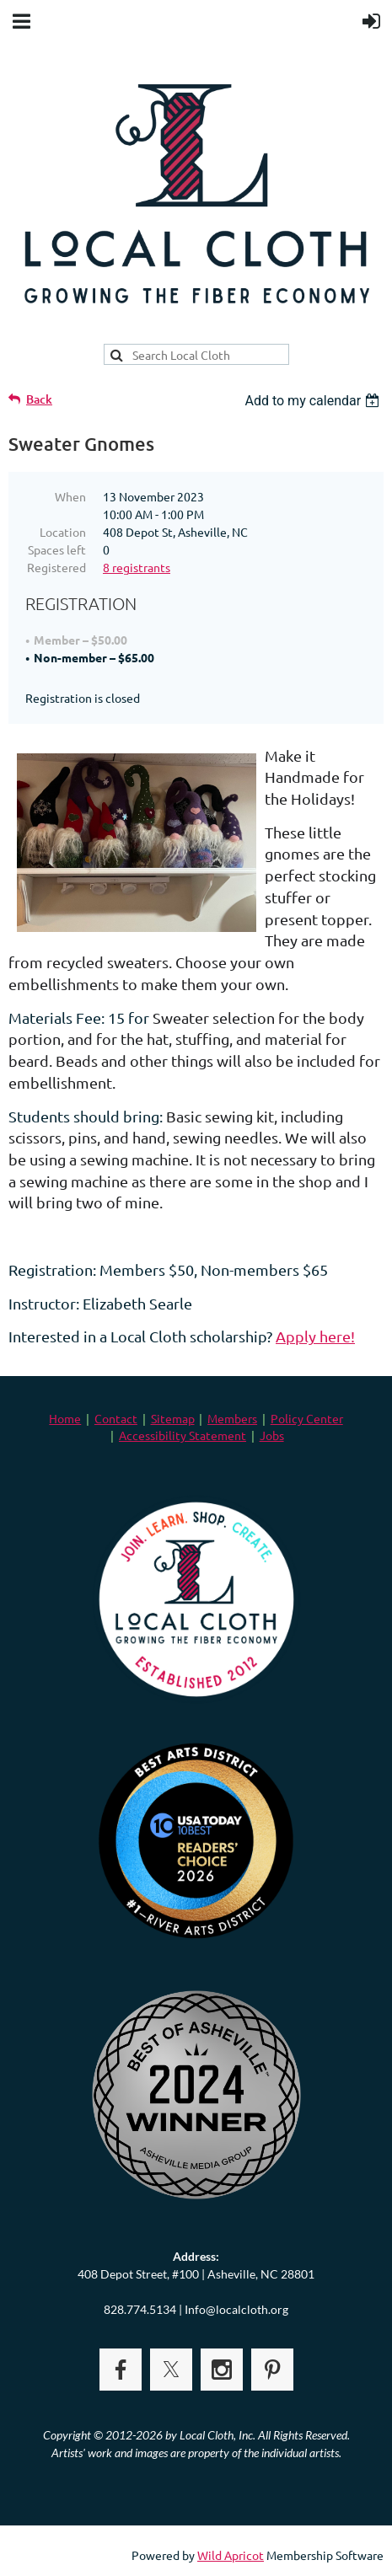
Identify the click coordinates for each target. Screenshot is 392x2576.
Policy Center (307, 1418)
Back (39, 399)
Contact (115, 1418)
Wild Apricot (230, 2555)
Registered (56, 567)
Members (232, 1418)
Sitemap (173, 1418)
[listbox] (314, 400)
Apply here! (315, 1336)
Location (63, 531)
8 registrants (136, 567)
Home (65, 1418)
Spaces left (57, 549)
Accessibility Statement (182, 1435)
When (70, 496)
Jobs (272, 1435)
